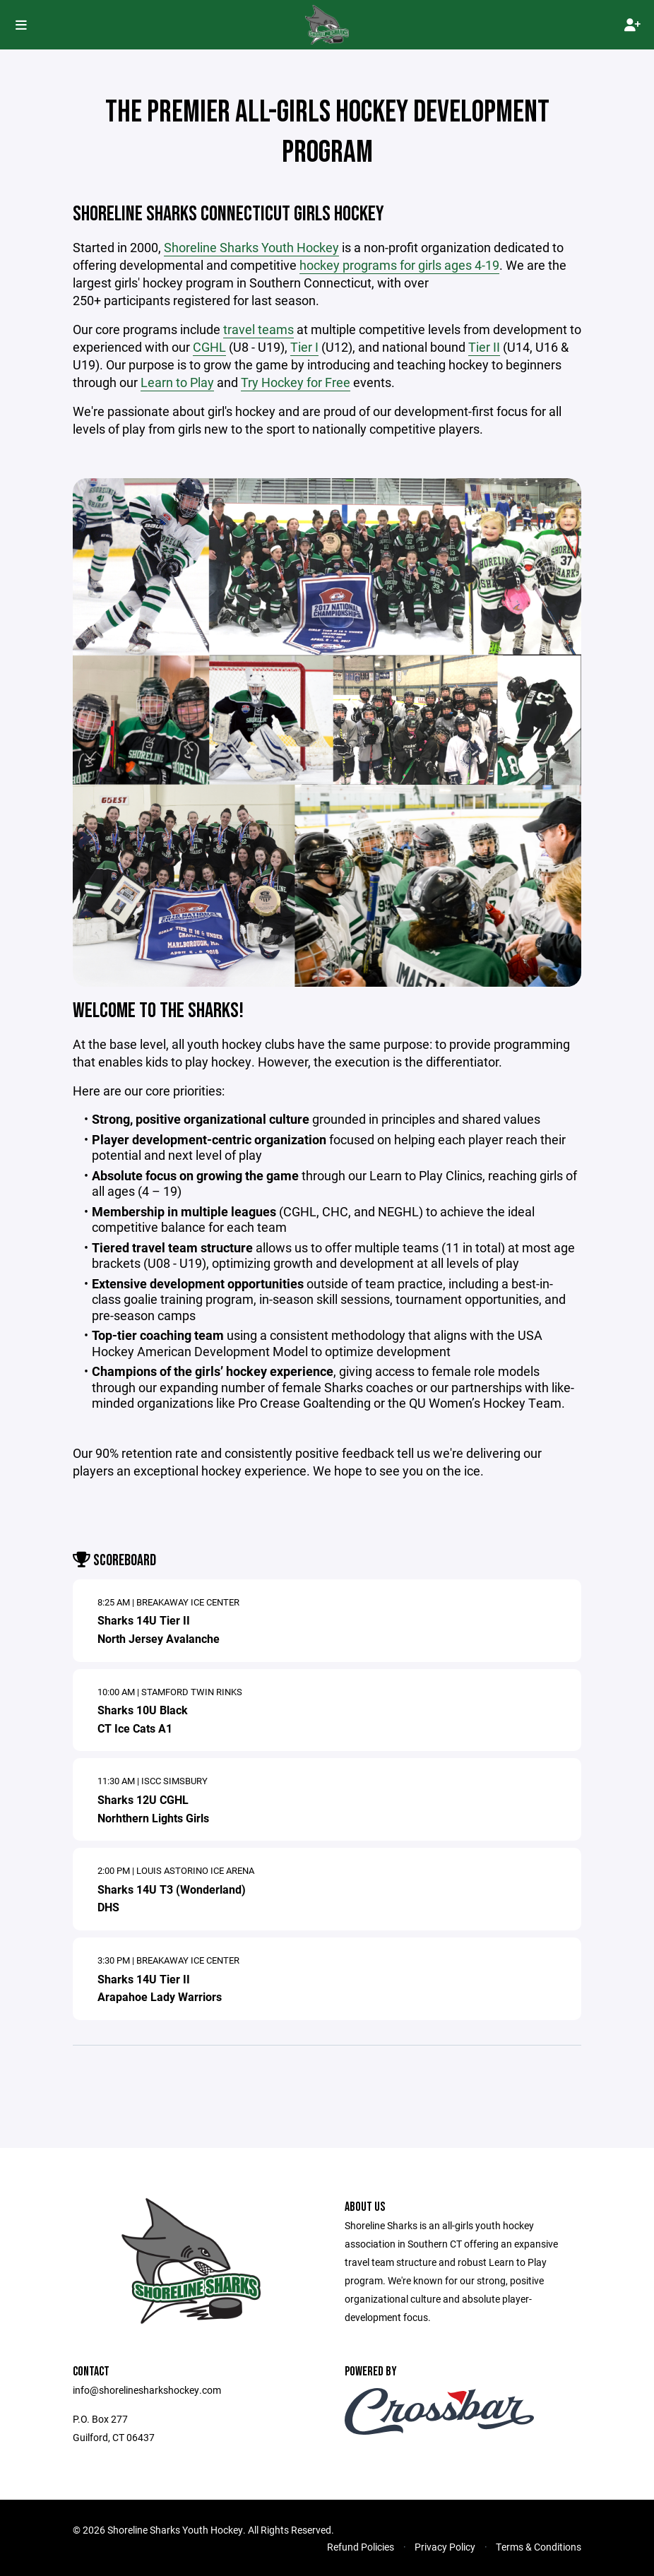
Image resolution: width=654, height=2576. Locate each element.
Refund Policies (360, 2546)
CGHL (209, 346)
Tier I (304, 346)
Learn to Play (177, 382)
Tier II (484, 346)
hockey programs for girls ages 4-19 (399, 264)
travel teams (258, 329)
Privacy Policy (445, 2546)
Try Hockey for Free (295, 382)
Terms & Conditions (538, 2546)
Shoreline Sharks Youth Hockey (251, 247)
